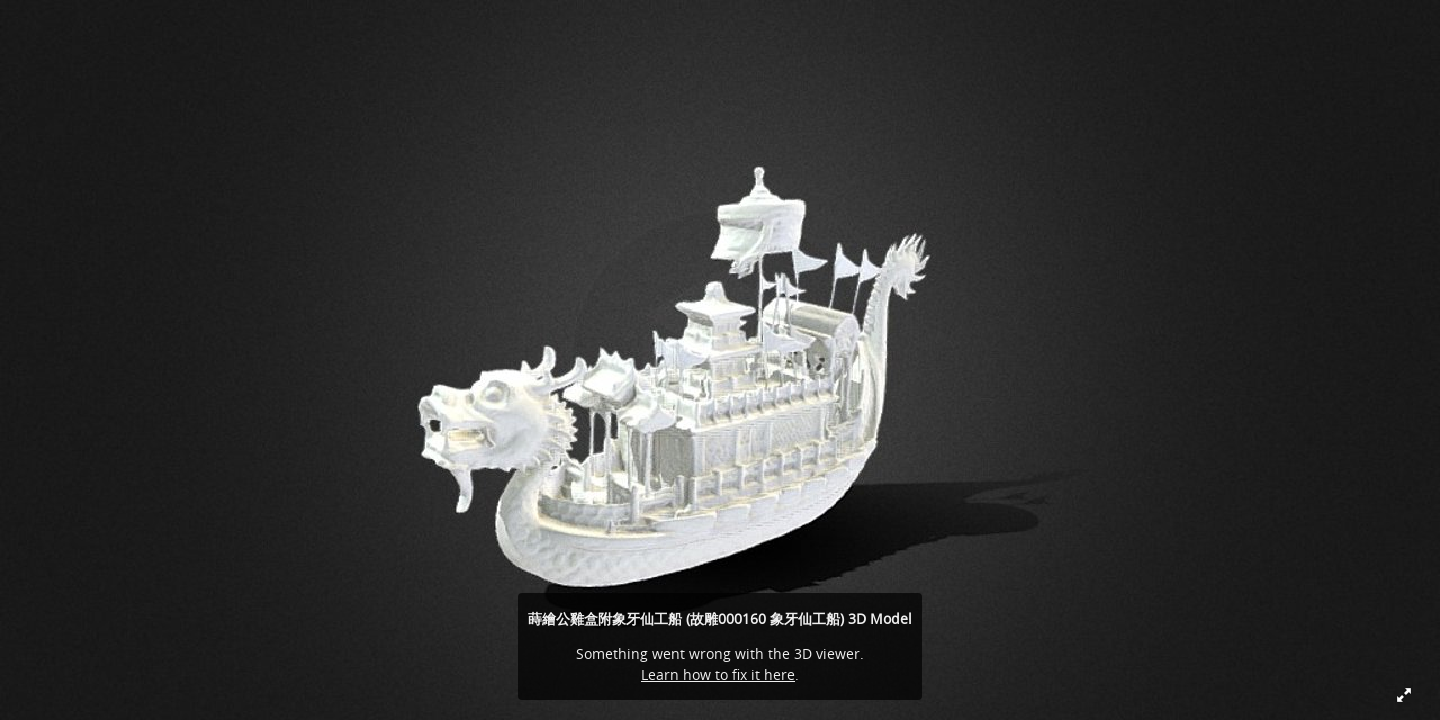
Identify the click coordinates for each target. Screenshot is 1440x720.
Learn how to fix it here (718, 674)
